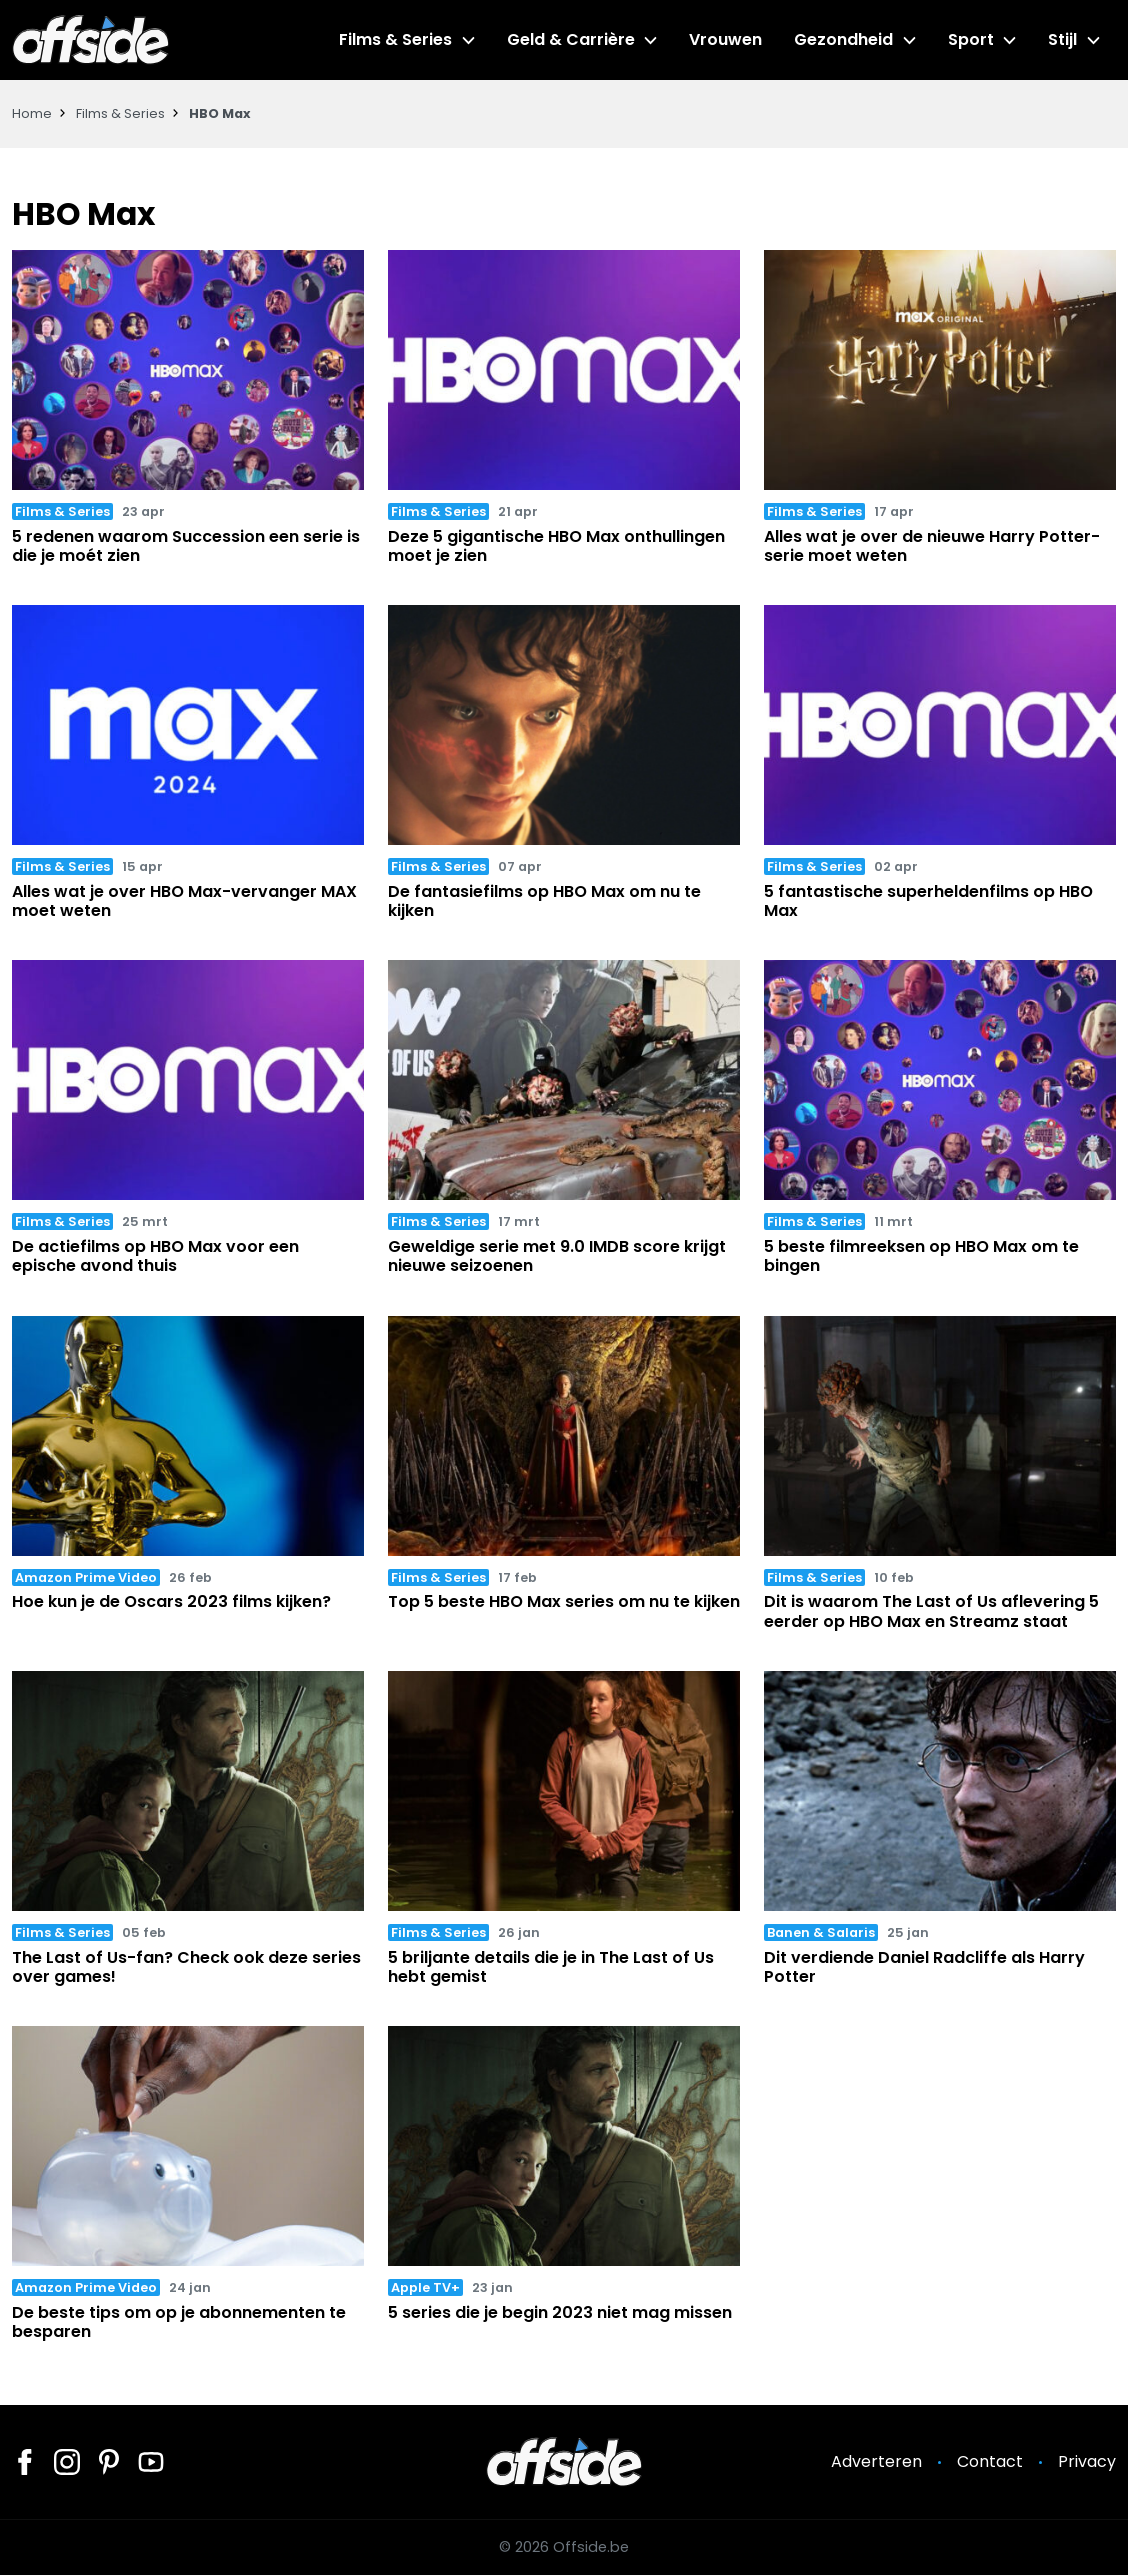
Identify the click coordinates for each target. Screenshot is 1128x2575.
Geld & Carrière (571, 39)
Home (32, 113)
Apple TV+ (425, 2287)
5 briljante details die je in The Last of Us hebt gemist (551, 1967)
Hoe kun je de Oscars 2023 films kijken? (171, 1601)
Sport (971, 39)
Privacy (1087, 2461)
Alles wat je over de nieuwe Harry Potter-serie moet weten (932, 546)
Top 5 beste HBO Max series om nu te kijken (564, 1601)
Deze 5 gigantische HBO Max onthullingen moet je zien (556, 546)
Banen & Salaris (821, 1932)
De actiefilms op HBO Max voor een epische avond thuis (155, 1256)
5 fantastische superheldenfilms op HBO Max (928, 901)
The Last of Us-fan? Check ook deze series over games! (186, 1967)
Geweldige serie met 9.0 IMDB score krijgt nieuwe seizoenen (557, 1256)
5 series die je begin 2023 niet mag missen (560, 2312)
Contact (990, 2461)
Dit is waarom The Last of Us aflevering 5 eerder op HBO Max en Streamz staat (931, 1611)
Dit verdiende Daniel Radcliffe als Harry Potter (924, 1967)
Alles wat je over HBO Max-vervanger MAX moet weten (184, 901)
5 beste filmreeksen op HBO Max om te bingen (921, 1256)
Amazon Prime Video (86, 1577)
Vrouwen (725, 39)
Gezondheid (843, 39)
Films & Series (395, 39)
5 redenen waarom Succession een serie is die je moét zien (186, 546)
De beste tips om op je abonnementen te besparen (179, 2322)
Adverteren (876, 2461)
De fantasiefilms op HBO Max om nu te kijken (544, 901)
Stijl (1062, 39)
